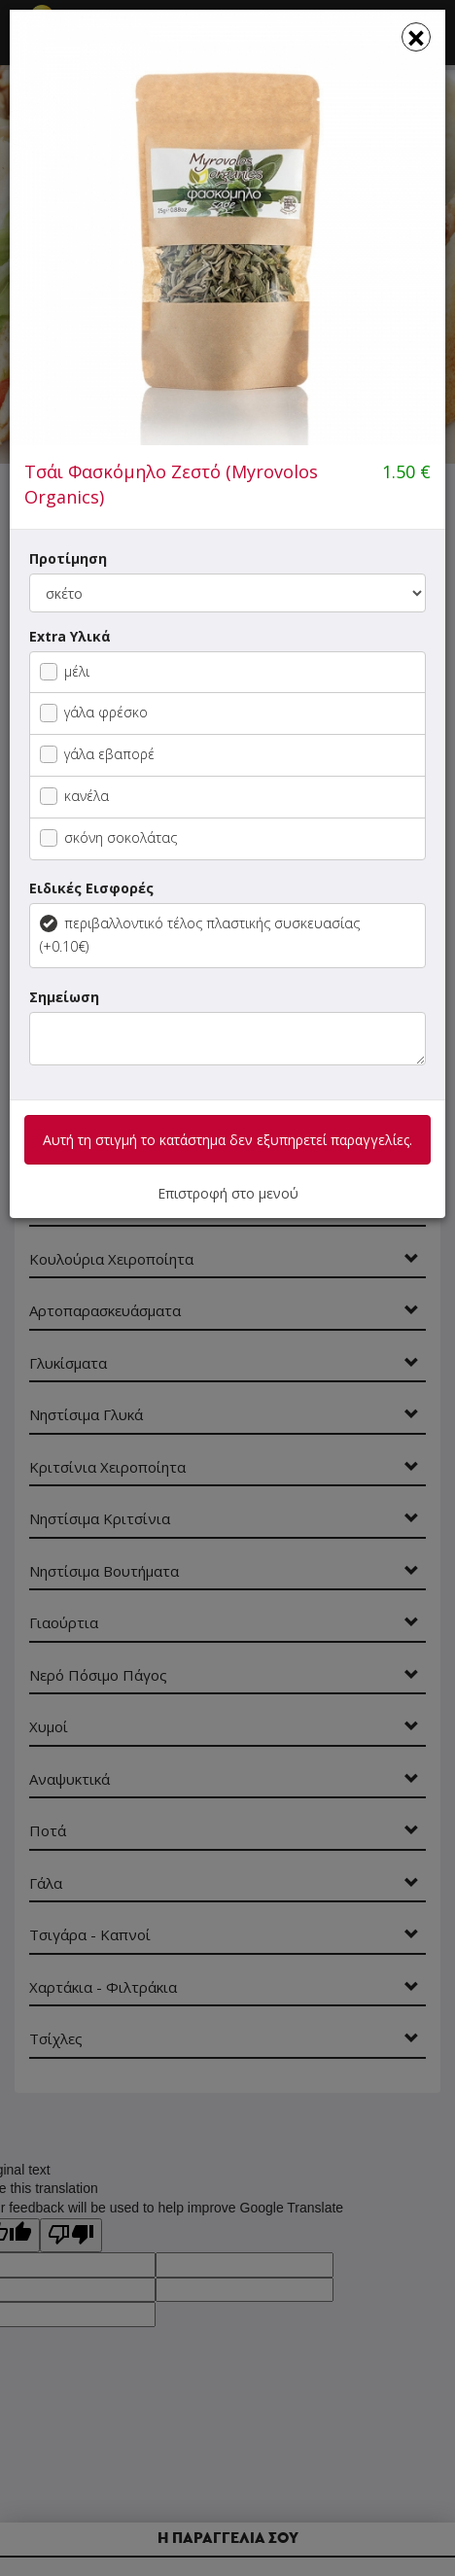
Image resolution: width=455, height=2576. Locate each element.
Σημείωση (64, 997)
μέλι (64, 671)
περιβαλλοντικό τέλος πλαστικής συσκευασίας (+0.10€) (200, 935)
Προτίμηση (68, 558)
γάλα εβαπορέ (97, 754)
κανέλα (74, 795)
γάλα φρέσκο (94, 712)
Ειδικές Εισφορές (91, 888)
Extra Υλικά (70, 636)
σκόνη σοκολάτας (108, 837)
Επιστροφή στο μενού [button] (228, 1193)
